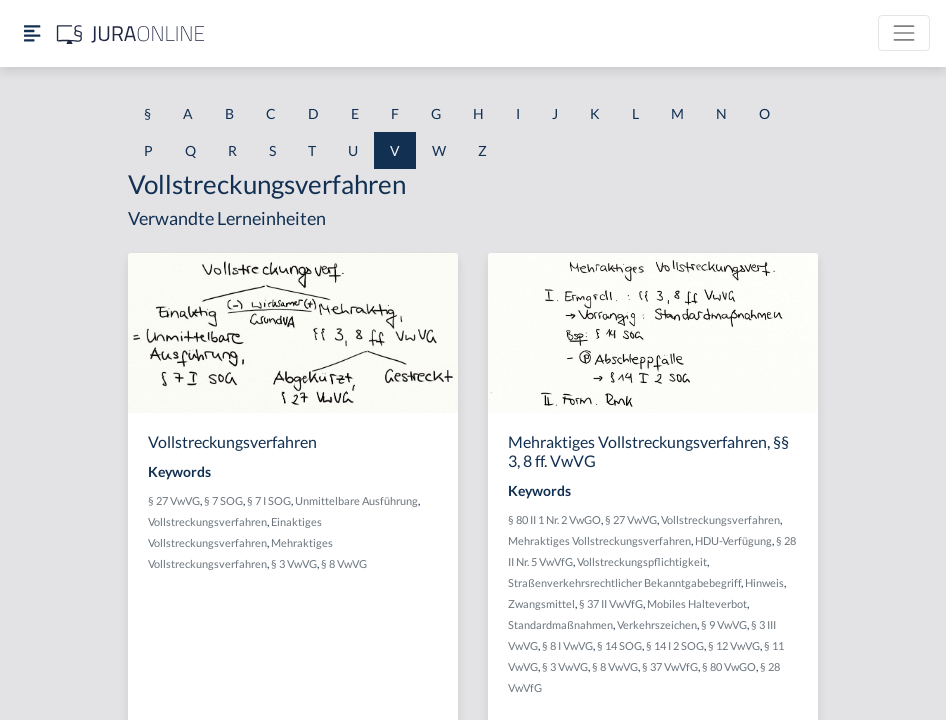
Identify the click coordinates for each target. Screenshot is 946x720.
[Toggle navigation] (904, 33)
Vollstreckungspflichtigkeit (642, 561)
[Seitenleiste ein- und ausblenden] (32, 33)
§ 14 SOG (619, 645)
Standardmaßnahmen (560, 624)
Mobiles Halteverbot (697, 603)
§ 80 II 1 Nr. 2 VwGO (554, 519)
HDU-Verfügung (733, 540)
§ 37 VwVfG (670, 666)
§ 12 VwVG (734, 645)
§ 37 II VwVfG (611, 603)
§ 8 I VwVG (567, 645)
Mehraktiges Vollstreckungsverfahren (599, 540)
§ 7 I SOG (269, 500)
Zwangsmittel (541, 603)
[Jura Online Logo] (131, 33)
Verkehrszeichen (657, 624)
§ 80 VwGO (729, 666)
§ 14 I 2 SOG (675, 645)
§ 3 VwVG (294, 563)
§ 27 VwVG (174, 500)
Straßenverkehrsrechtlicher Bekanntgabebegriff (624, 582)
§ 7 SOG (223, 500)
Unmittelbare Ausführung (356, 500)
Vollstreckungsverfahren (207, 521)
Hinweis (764, 582)
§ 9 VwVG (724, 624)
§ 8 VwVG (344, 563)
